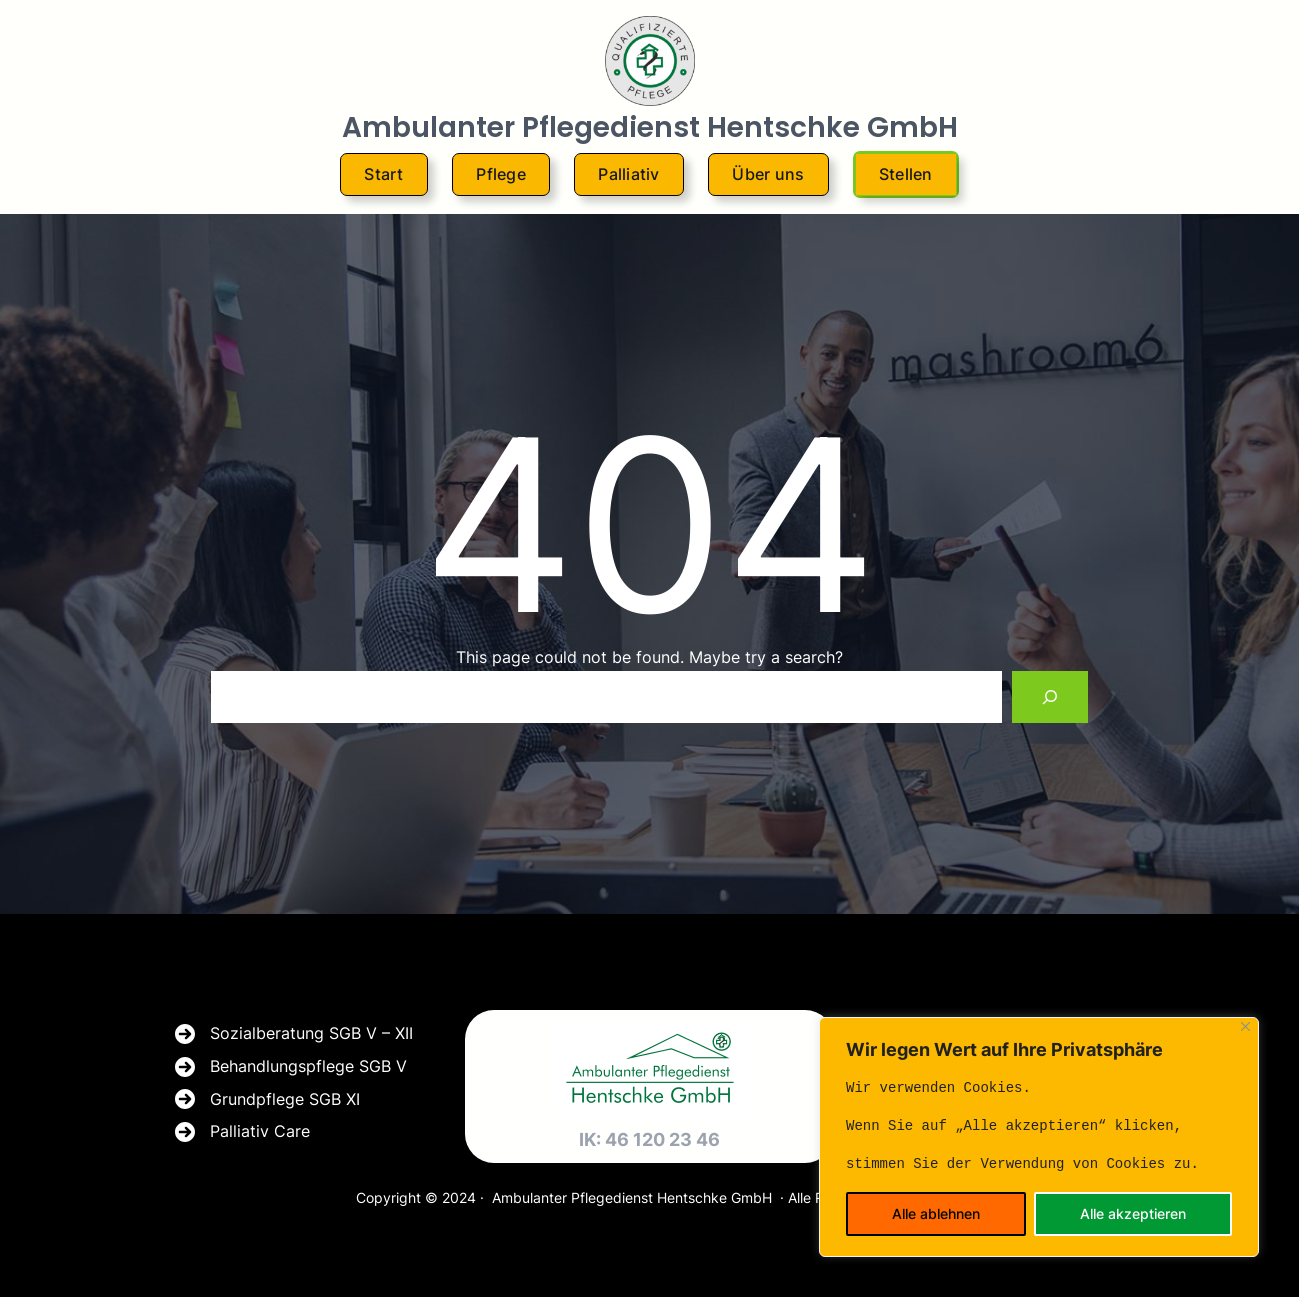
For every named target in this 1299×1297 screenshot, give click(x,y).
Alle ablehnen (936, 1213)
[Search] (1050, 697)
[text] (1039, 1126)
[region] (1039, 1137)
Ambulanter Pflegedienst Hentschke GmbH (650, 127)
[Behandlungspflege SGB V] (291, 1067)
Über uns (768, 174)
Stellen (906, 174)
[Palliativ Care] (242, 1132)
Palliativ (628, 174)
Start (383, 174)
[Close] (1245, 1026)
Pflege (501, 174)
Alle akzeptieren (1133, 1213)
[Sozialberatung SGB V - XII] (294, 1034)
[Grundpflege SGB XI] (267, 1100)
